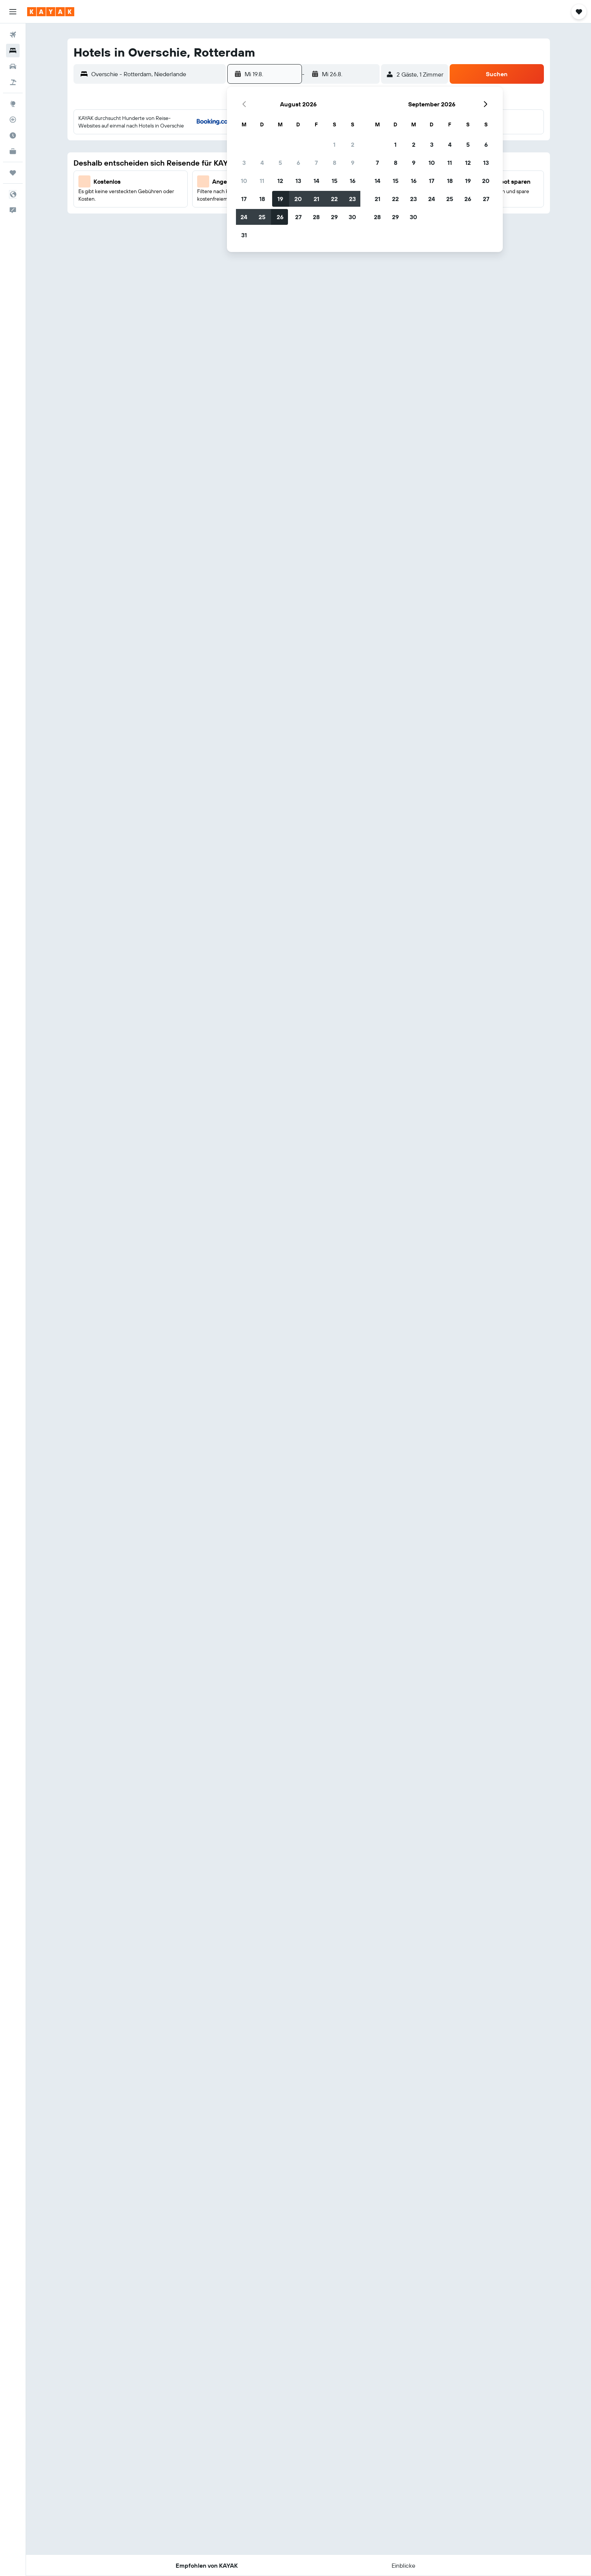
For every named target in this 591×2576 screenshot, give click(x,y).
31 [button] (244, 235)
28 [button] (316, 217)
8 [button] (334, 162)
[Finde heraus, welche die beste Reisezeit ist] (13, 135)
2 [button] (352, 144)
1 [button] (334, 144)
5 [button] (280, 162)
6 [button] (298, 162)
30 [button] (352, 217)
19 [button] (280, 199)
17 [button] (244, 199)
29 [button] (334, 217)
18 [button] (262, 199)
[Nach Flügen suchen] (13, 34)
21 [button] (316, 199)
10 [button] (244, 180)
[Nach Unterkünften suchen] (13, 50)
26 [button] (280, 217)
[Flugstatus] (13, 119)
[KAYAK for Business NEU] (13, 151)
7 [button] (316, 162)
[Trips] (13, 172)
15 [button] (334, 180)
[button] (13, 11)
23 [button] (352, 199)
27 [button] (298, 217)
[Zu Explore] (13, 103)
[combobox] (156, 74)
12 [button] (280, 180)
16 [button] (352, 180)
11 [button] (262, 180)
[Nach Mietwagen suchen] (13, 66)
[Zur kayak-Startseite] (50, 11)
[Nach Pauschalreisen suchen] (13, 82)
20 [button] (298, 199)
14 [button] (316, 180)
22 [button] (334, 199)
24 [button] (243, 217)
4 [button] (262, 162)
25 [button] (262, 217)
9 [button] (352, 162)
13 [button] (298, 180)
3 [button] (244, 162)
